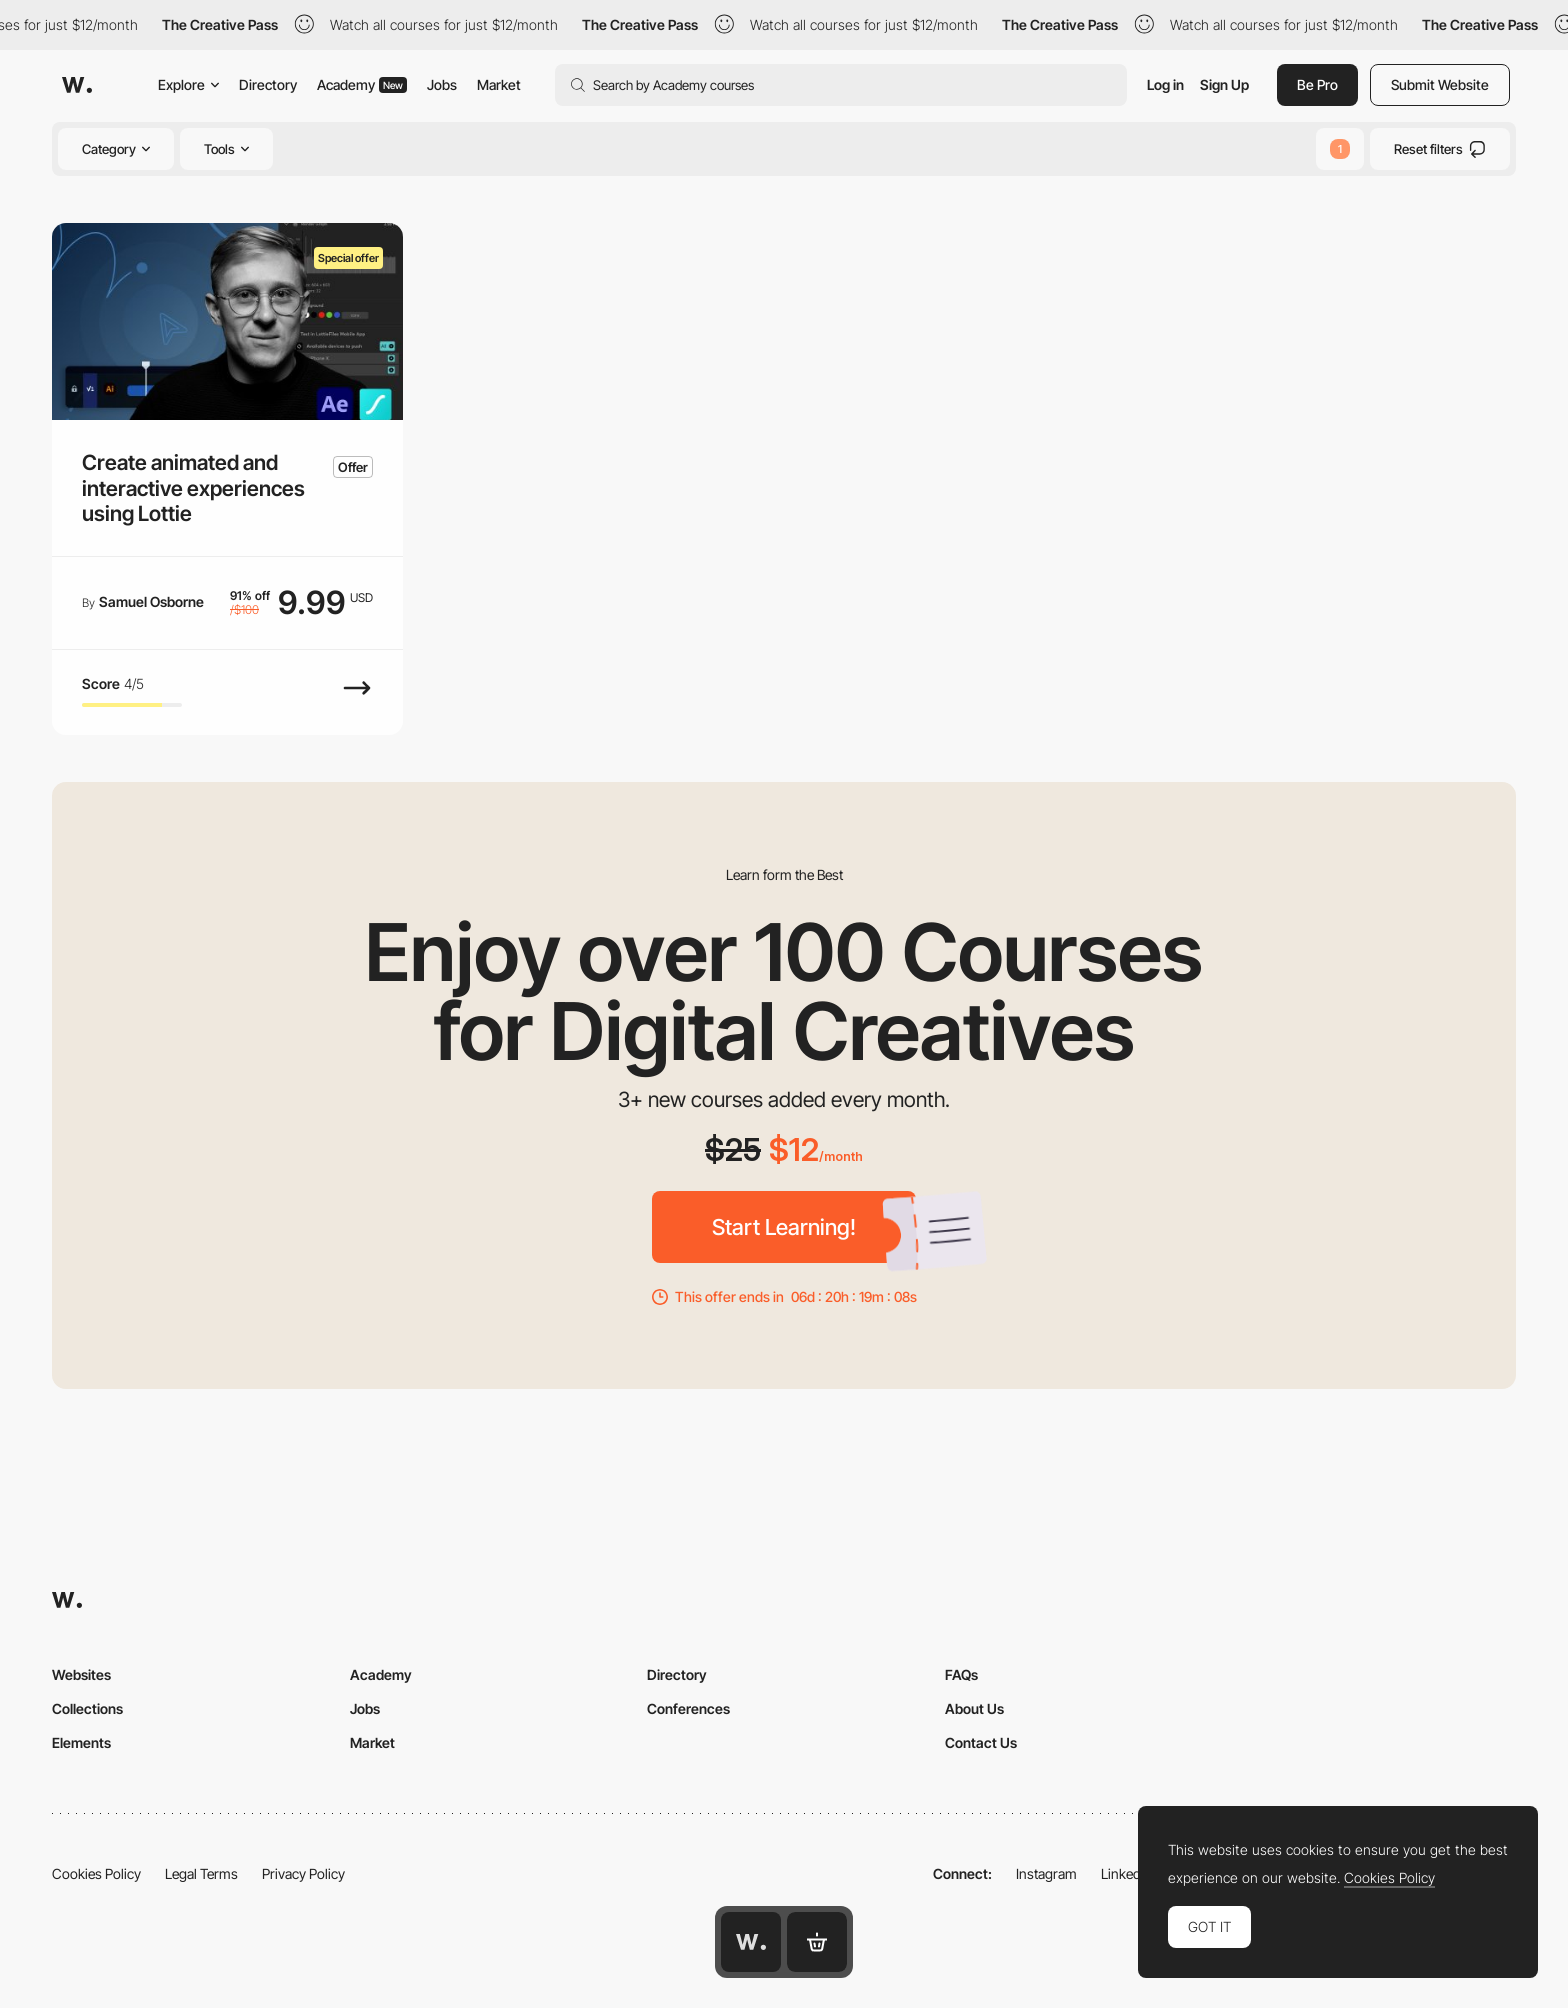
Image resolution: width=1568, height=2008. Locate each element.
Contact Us (981, 1742)
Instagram (1046, 1873)
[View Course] (357, 698)
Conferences (688, 1708)
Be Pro (1317, 84)
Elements (81, 1742)
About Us (974, 1708)
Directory (268, 84)
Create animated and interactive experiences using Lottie (193, 487)
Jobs (442, 84)
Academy (362, 84)
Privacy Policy (303, 1873)
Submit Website (1440, 84)
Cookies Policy (96, 1873)
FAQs (961, 1674)
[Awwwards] (77, 85)
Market (499, 84)
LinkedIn (1126, 1873)
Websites (81, 1674)
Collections (87, 1708)
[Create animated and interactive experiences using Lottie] (227, 321)
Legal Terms (201, 1873)
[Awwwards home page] (751, 1942)
